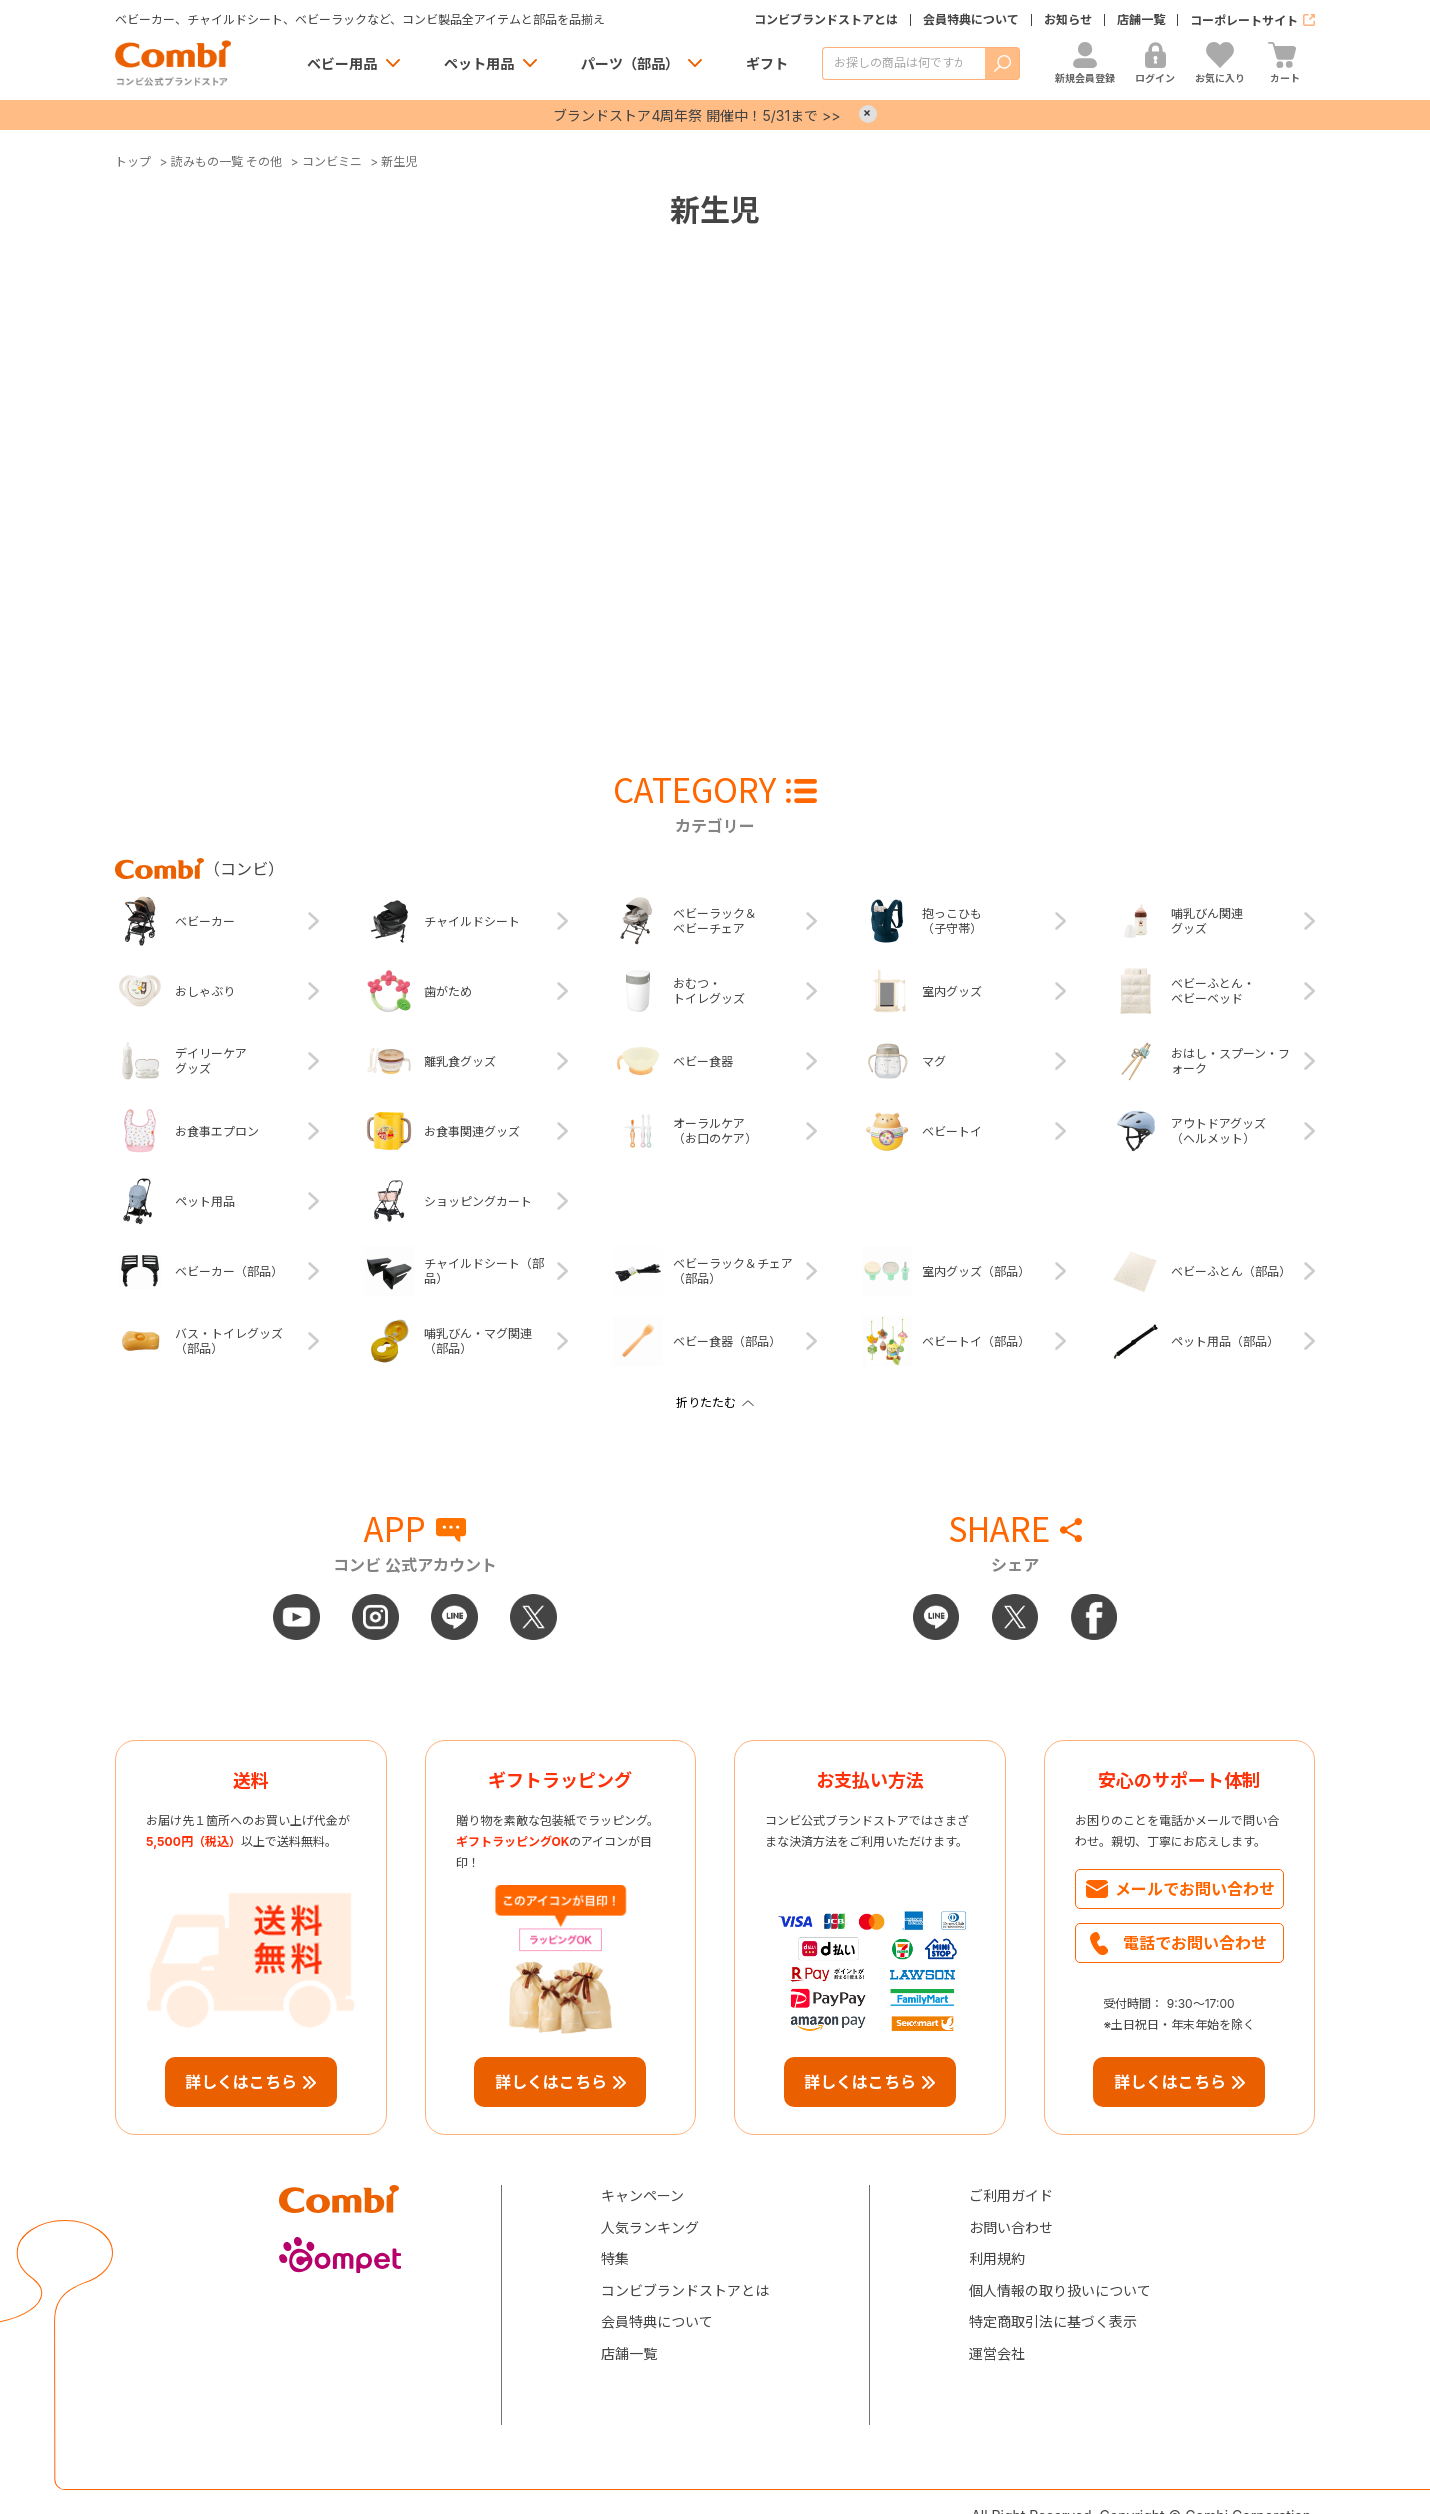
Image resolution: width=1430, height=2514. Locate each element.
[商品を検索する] (903, 63)
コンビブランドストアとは (826, 20)
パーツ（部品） (630, 63)
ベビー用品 (342, 63)
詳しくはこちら (241, 2082)
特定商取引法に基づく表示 (1053, 2321)
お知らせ (1068, 20)
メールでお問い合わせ (1195, 1889)
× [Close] (868, 114)
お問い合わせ (1011, 2227)
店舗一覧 (1141, 20)
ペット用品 (479, 63)
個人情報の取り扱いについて (1060, 2290)
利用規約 (997, 2258)
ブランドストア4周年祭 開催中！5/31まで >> (696, 115)
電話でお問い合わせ (1195, 1943)
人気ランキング (650, 2227)
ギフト (767, 63)
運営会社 (997, 2353)
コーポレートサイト (1244, 20)
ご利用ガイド (1011, 2195)
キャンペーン (642, 2195)
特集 (615, 2258)
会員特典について (971, 20)
